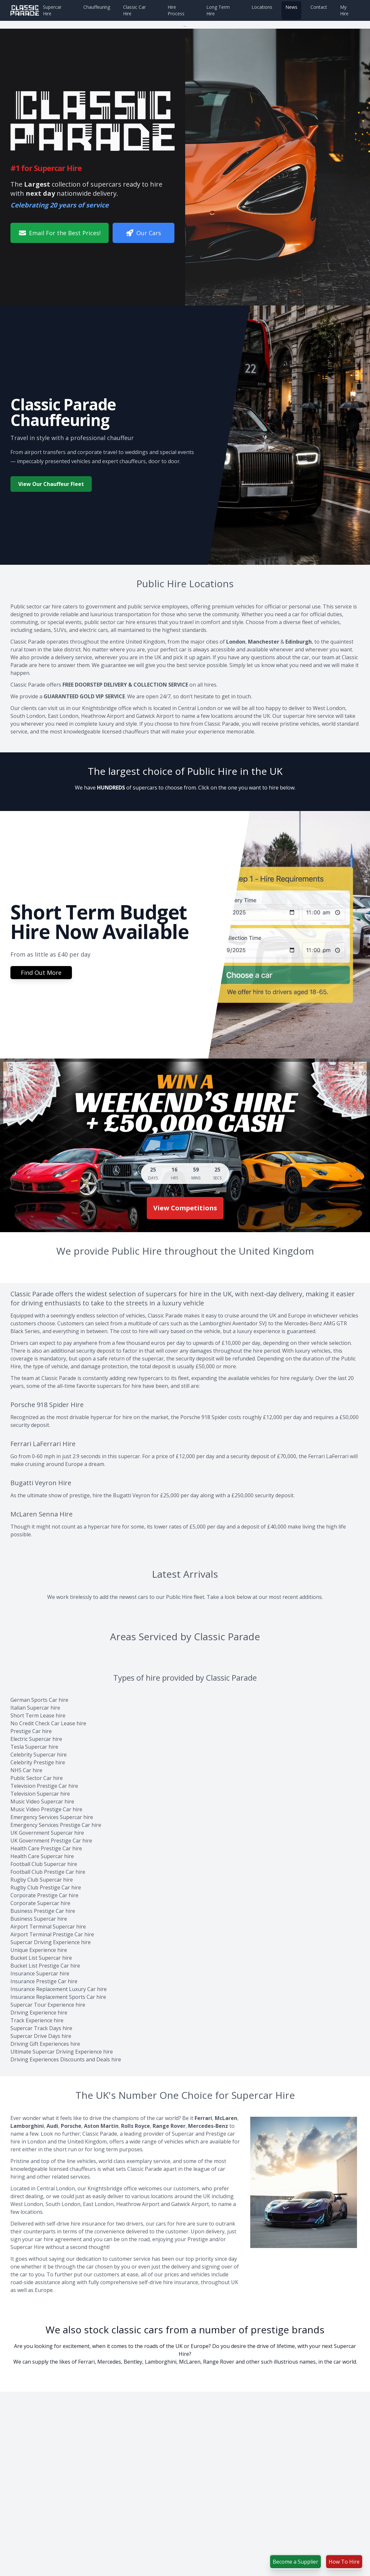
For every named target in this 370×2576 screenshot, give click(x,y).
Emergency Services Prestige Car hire (55, 1825)
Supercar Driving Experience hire (50, 1942)
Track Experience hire (36, 2020)
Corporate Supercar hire (40, 1903)
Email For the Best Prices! (60, 233)
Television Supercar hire (40, 1793)
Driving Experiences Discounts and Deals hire (65, 2059)
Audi (52, 2125)
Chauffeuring (96, 7)
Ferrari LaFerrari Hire (42, 1443)
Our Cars (143, 233)
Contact (318, 7)
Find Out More (41, 972)
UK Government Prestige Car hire (51, 1840)
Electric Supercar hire (36, 1739)
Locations (262, 7)
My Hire (344, 10)
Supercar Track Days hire (41, 2028)
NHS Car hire (26, 1770)
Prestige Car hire (31, 1731)
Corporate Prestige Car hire (44, 1895)
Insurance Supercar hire (39, 1973)
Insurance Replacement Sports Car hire (58, 1996)
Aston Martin (101, 2125)
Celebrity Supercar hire (38, 1754)
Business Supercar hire (38, 1918)
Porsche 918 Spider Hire (47, 1404)
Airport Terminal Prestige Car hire (52, 1934)
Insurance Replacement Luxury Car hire (58, 1989)
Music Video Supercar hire (42, 1801)
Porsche (71, 2125)
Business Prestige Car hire (42, 1910)
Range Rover (169, 2125)
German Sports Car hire (39, 1699)
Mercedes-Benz (208, 2125)
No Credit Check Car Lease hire (48, 1723)
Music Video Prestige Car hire (46, 1809)
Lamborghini (27, 2125)
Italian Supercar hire (35, 1707)
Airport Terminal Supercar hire (48, 1926)
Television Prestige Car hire (44, 1785)
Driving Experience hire (38, 2012)
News (291, 7)
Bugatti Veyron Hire (40, 1482)
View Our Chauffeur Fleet (51, 484)
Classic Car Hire (134, 10)
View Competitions (185, 1207)
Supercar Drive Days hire (40, 2036)
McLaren (226, 2118)
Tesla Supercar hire (34, 1746)
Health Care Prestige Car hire (46, 1848)
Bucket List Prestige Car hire (45, 1965)
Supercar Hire (52, 10)
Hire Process (176, 10)
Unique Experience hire (38, 1950)
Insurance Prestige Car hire (43, 1981)
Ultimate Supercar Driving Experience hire (61, 2051)
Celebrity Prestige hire (37, 1762)
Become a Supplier (295, 2561)
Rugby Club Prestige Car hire (45, 1887)
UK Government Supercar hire (47, 1832)
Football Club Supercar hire (43, 1864)
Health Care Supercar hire (42, 1856)
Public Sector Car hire (36, 1778)
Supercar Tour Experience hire (47, 2004)
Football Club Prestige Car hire (47, 1871)
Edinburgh (298, 641)
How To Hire (344, 2561)
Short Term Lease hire (37, 1715)
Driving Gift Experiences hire (45, 2043)
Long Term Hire (218, 10)
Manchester (263, 641)
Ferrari (203, 2118)
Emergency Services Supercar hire (51, 1817)
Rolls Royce (135, 2125)
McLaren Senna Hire (41, 1514)
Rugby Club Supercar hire (41, 1879)
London (235, 641)
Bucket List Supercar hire (41, 1957)
